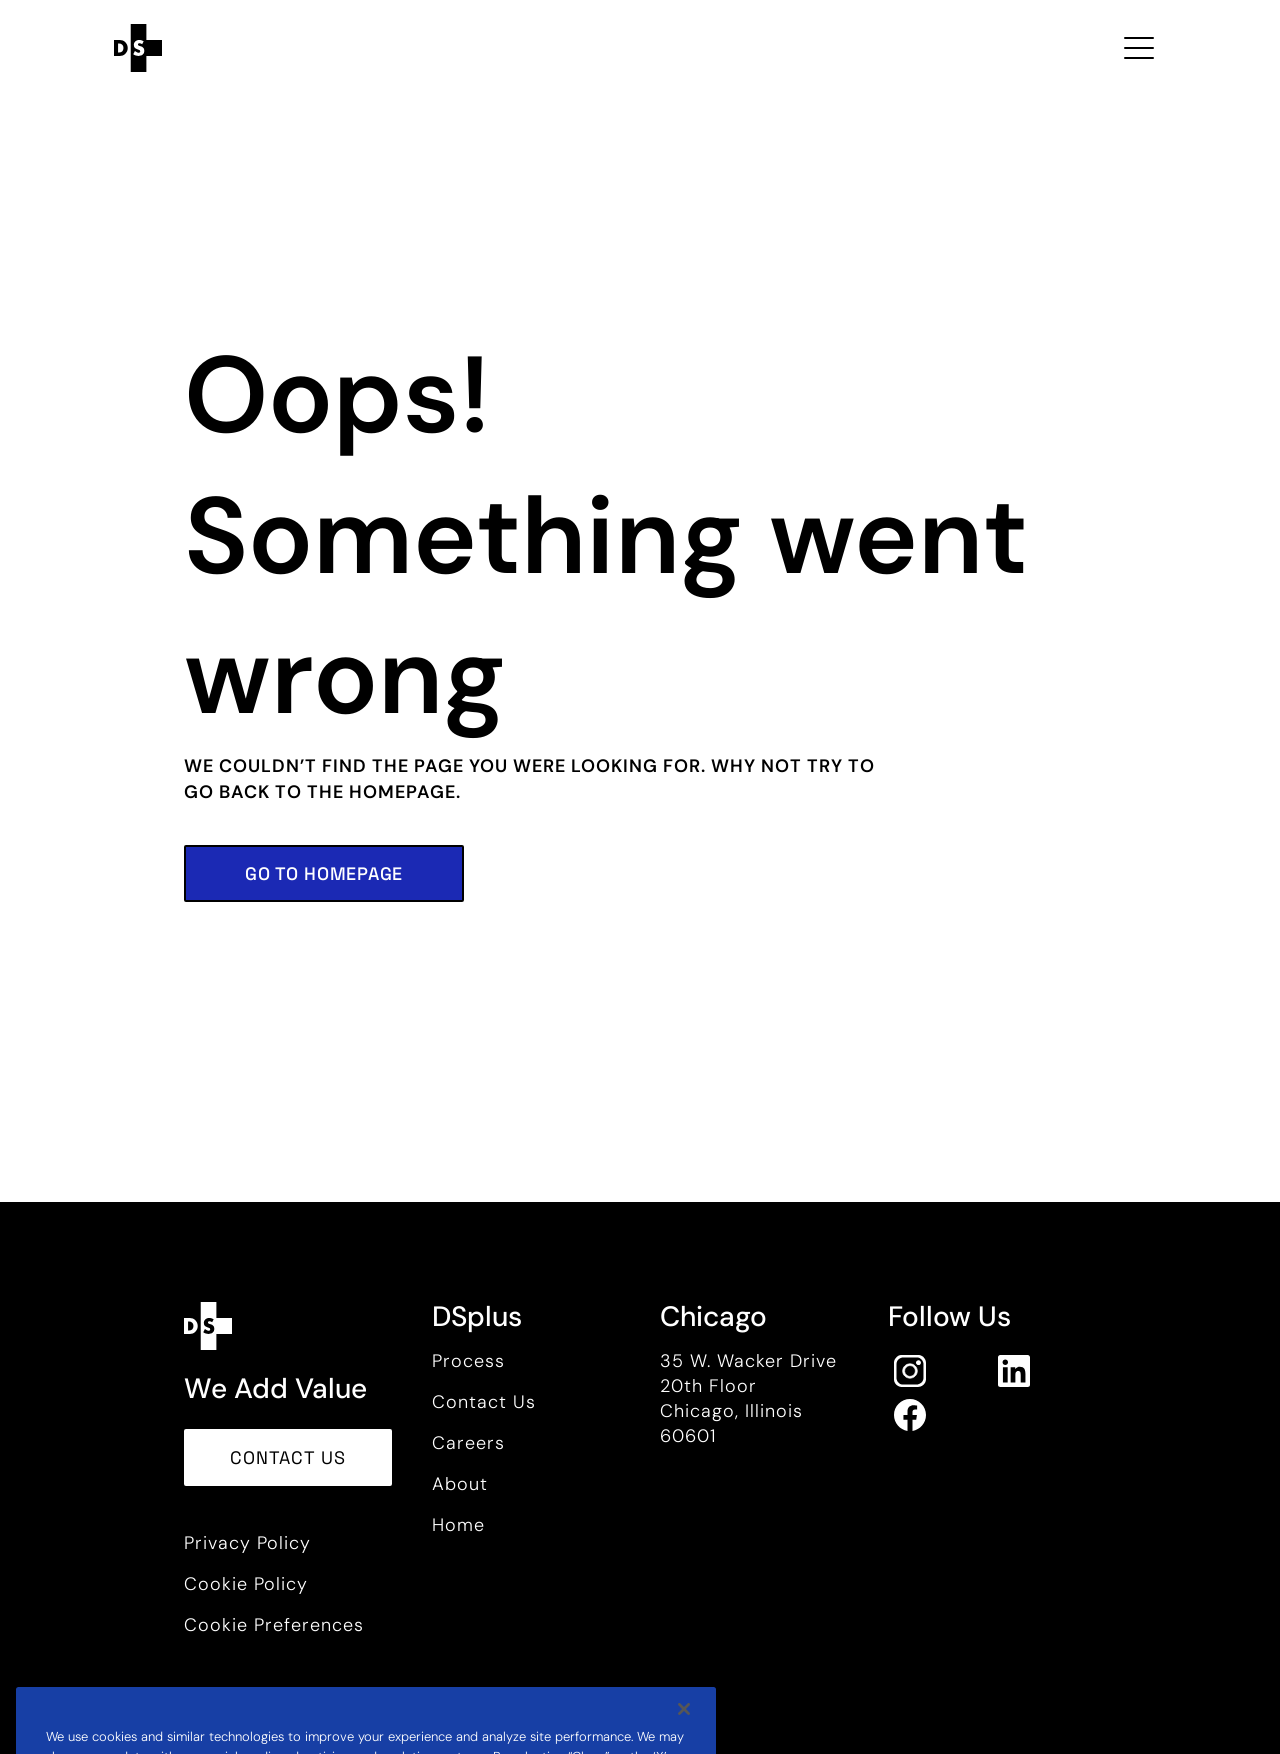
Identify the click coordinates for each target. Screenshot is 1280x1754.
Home (458, 1525)
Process (468, 1361)
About (460, 1484)
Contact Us (484, 1402)
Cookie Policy (246, 1584)
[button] (324, 873)
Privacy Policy (247, 1543)
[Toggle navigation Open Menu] (1139, 48)
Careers (468, 1443)
